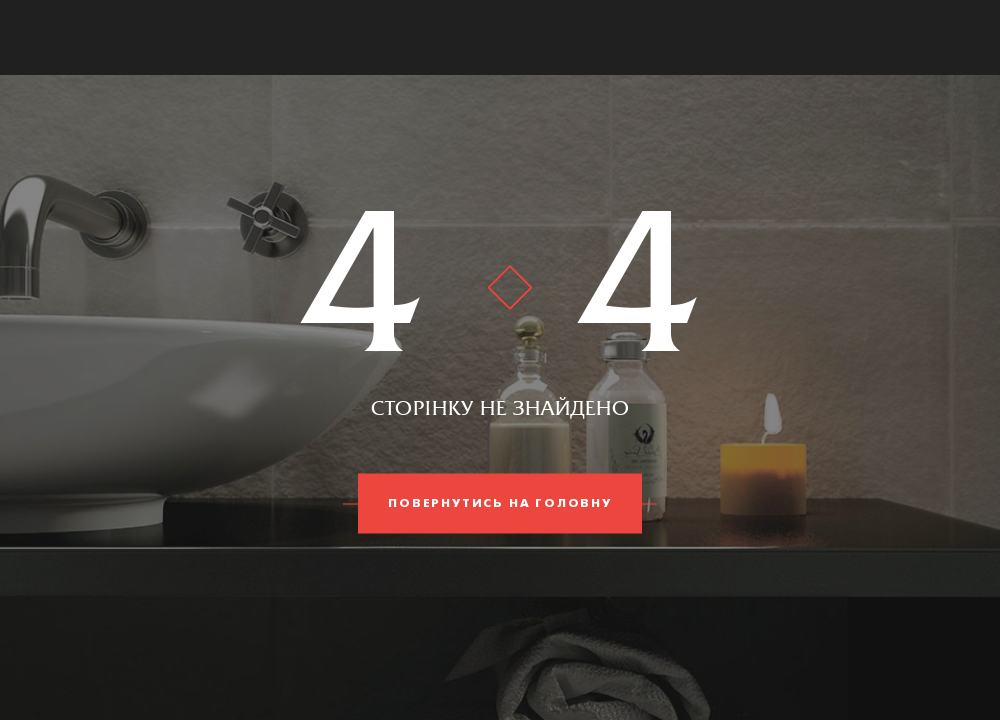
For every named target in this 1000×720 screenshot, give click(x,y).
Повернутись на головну (500, 504)
